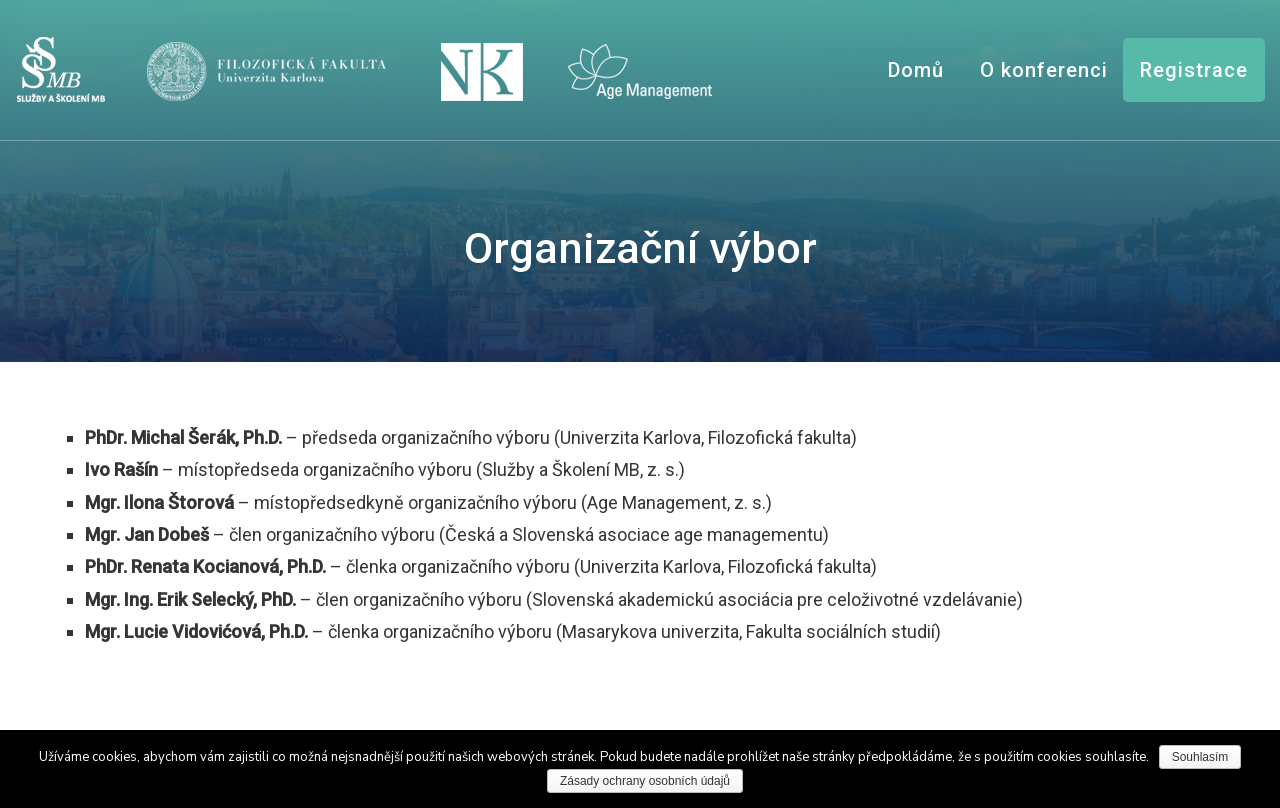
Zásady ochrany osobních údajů (645, 781)
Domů (916, 70)
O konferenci (1044, 70)
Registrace (1194, 70)
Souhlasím (1200, 757)
